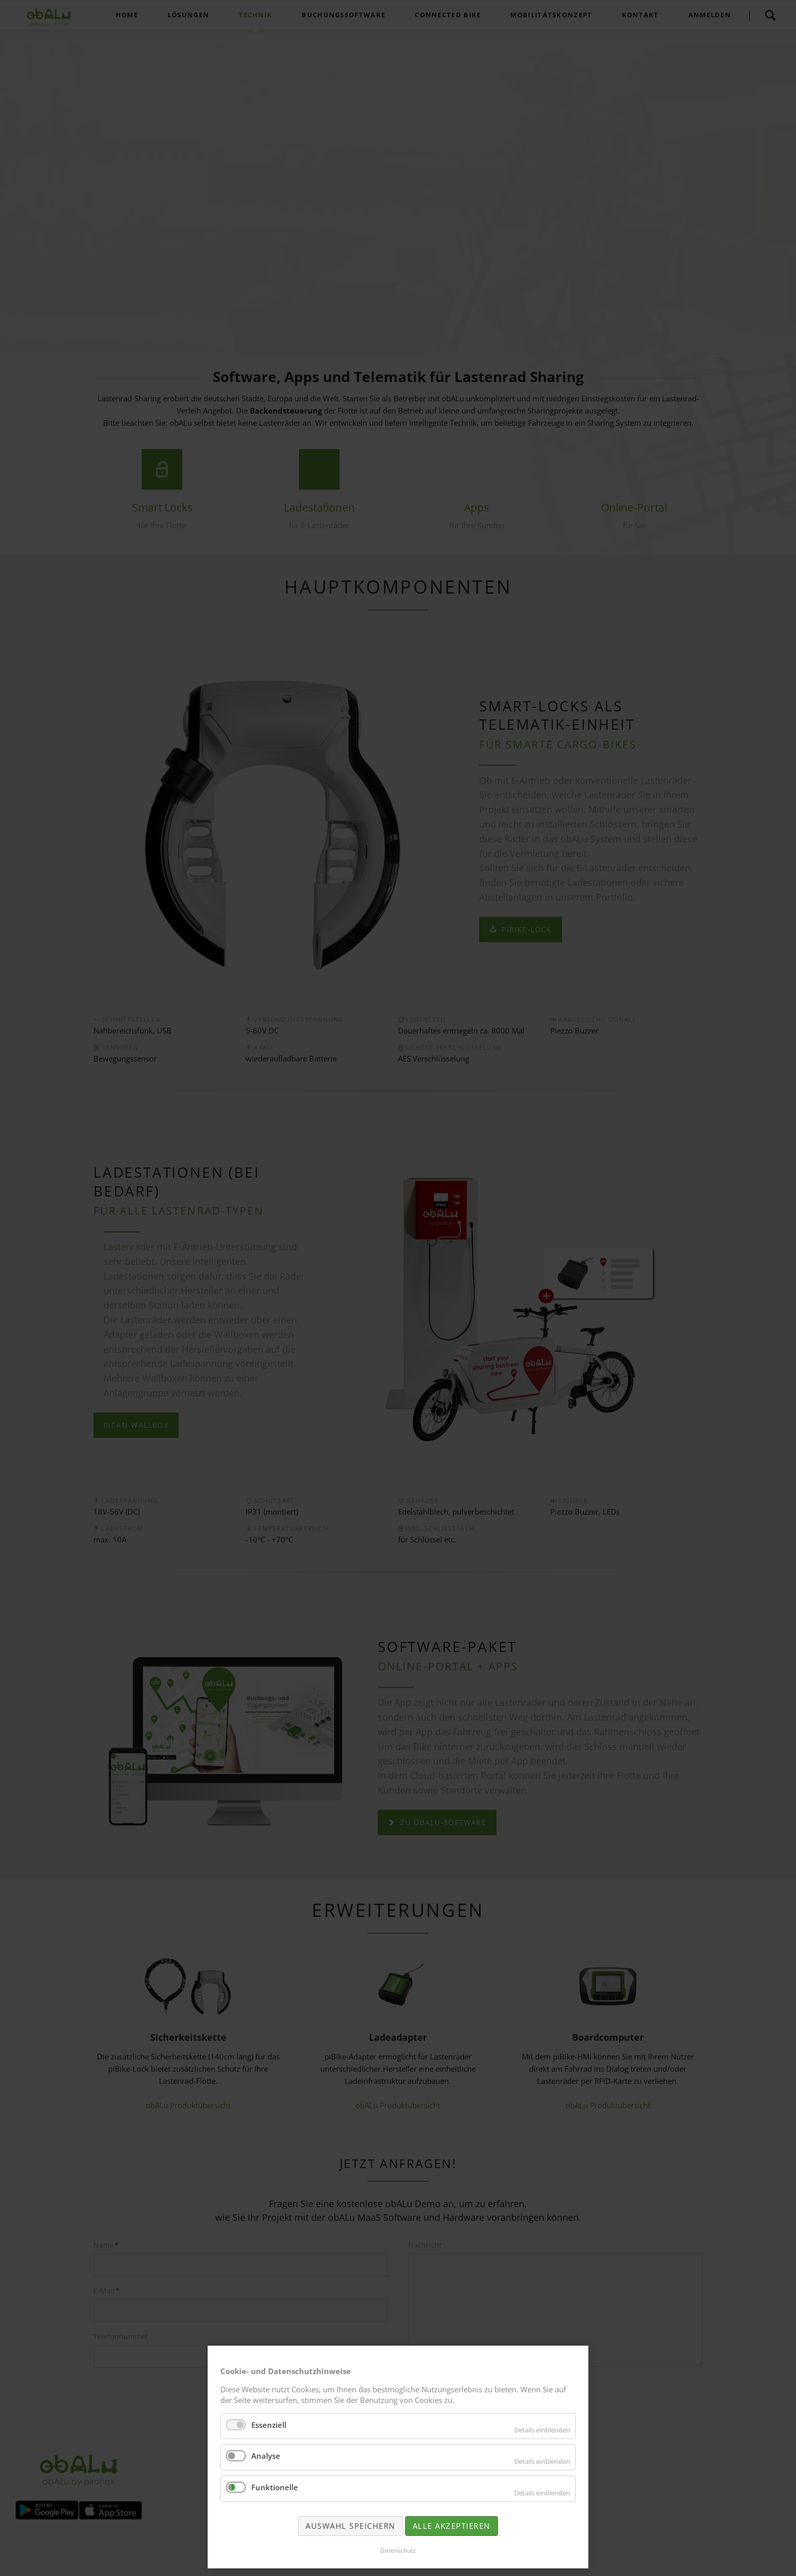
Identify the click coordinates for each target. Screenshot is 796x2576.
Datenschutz (398, 2550)
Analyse (265, 2456)
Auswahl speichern (350, 2526)
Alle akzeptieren (451, 2526)
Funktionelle (274, 2487)
